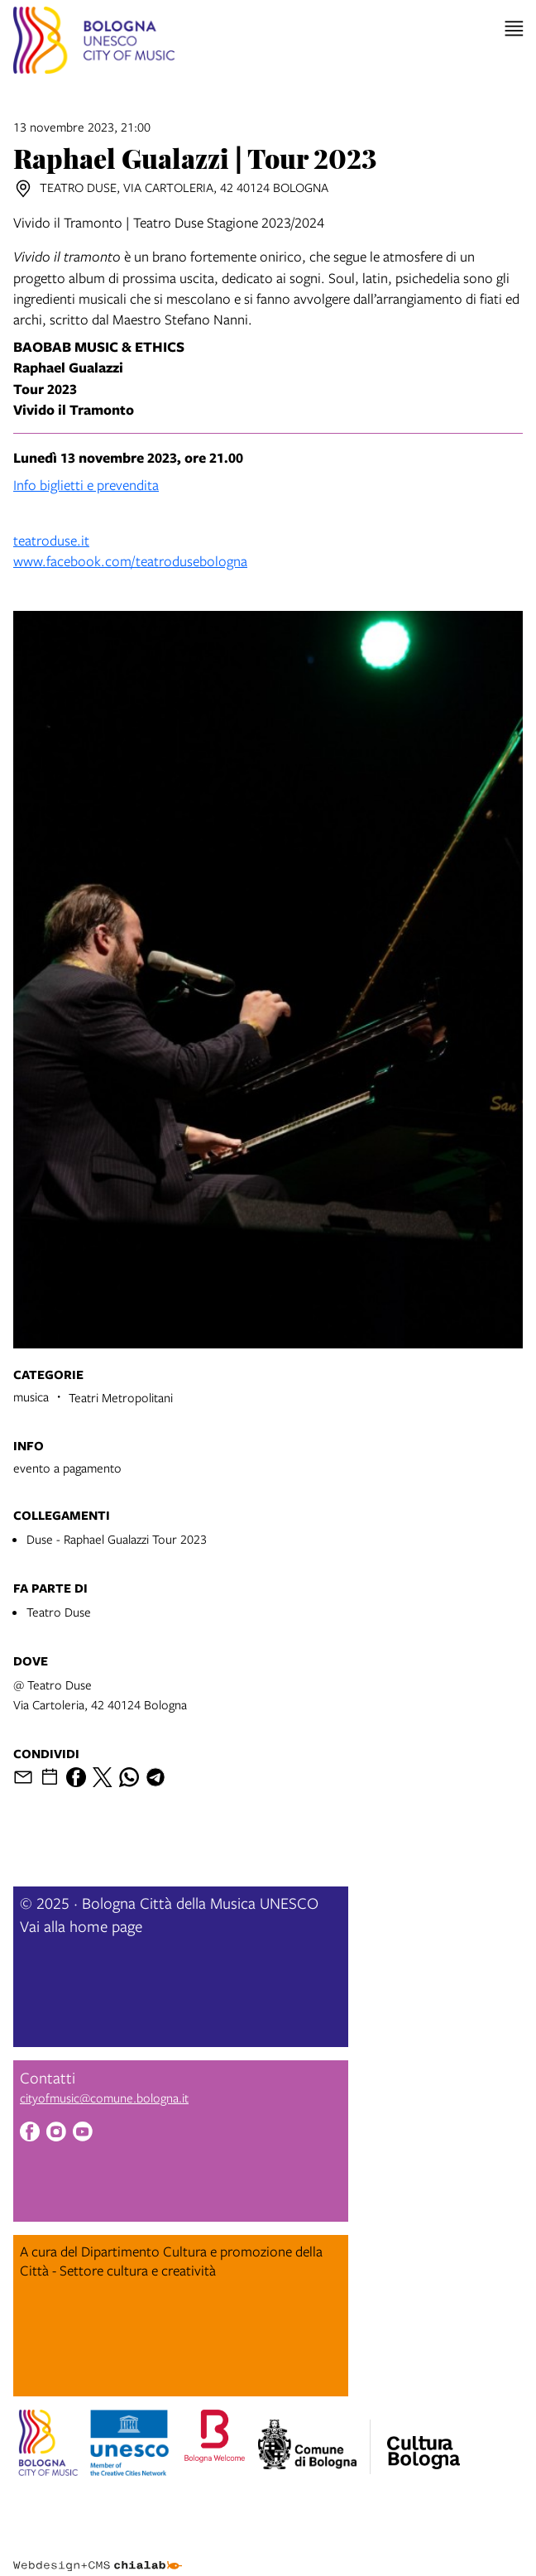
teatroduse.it (51, 540)
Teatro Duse (58, 1611)
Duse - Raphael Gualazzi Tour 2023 (116, 1539)
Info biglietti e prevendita (86, 484)
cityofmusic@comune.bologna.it (104, 2097)
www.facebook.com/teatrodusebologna (130, 560)
